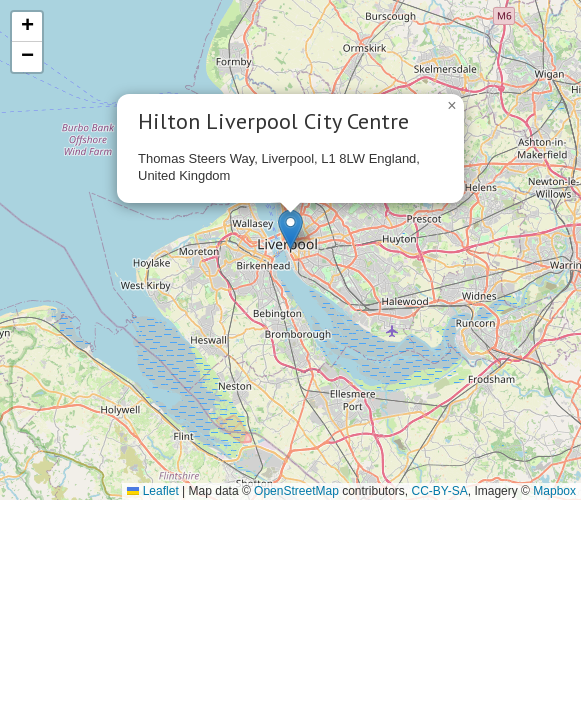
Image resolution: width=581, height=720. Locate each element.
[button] (290, 229)
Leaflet (152, 491)
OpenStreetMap (296, 491)
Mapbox (554, 491)
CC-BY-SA (440, 491)
